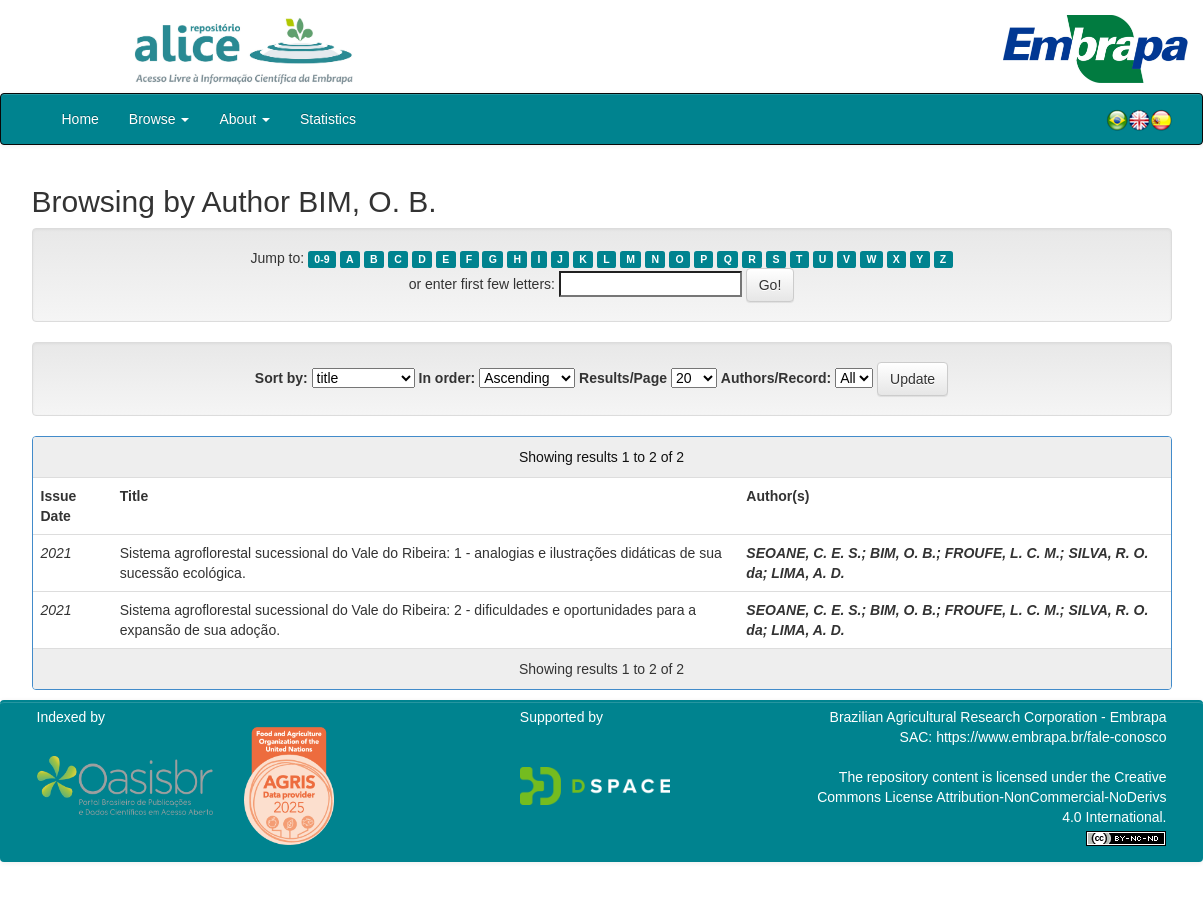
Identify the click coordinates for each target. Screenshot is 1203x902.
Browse (159, 119)
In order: (447, 378)
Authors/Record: (776, 378)
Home (80, 119)
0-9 (321, 259)
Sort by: (281, 378)
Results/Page (623, 378)
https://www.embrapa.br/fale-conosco (1051, 737)
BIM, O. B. (903, 553)
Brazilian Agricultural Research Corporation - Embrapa (998, 717)
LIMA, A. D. (807, 573)
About (244, 119)
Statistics (328, 119)
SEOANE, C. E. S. (803, 553)
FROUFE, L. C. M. (1002, 553)
